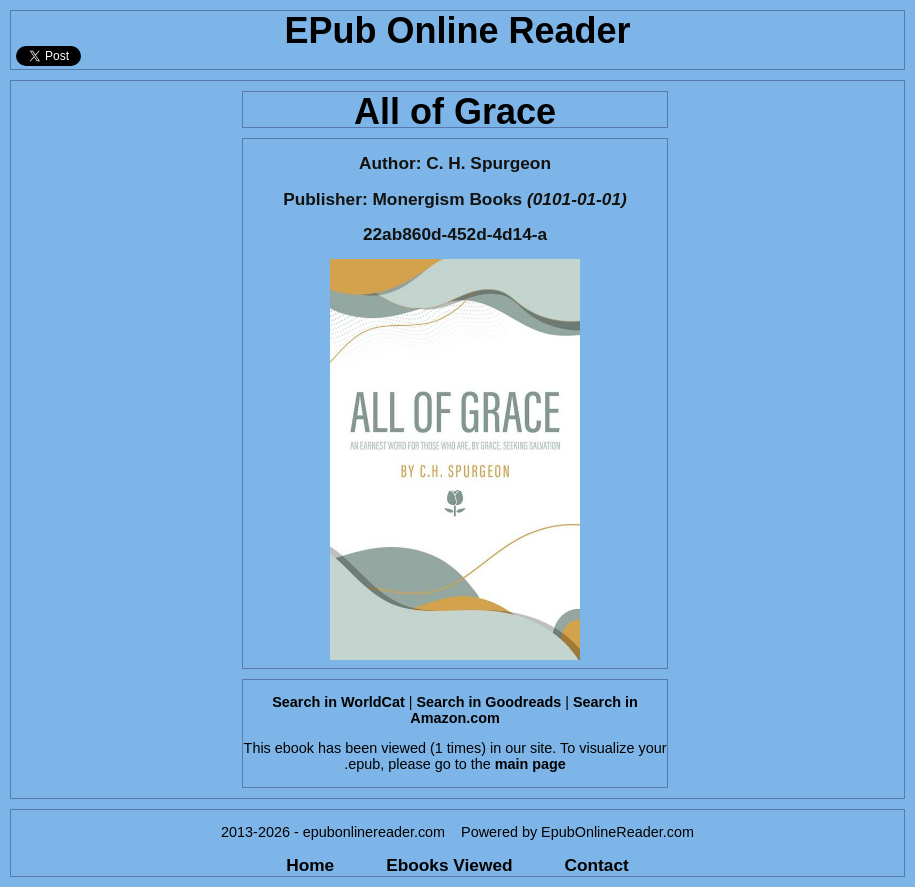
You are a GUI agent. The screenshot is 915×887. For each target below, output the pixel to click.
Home (310, 865)
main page (530, 764)
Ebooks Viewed (449, 865)
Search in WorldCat (338, 702)
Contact (597, 865)
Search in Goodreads (489, 702)
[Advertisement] (120, 381)
